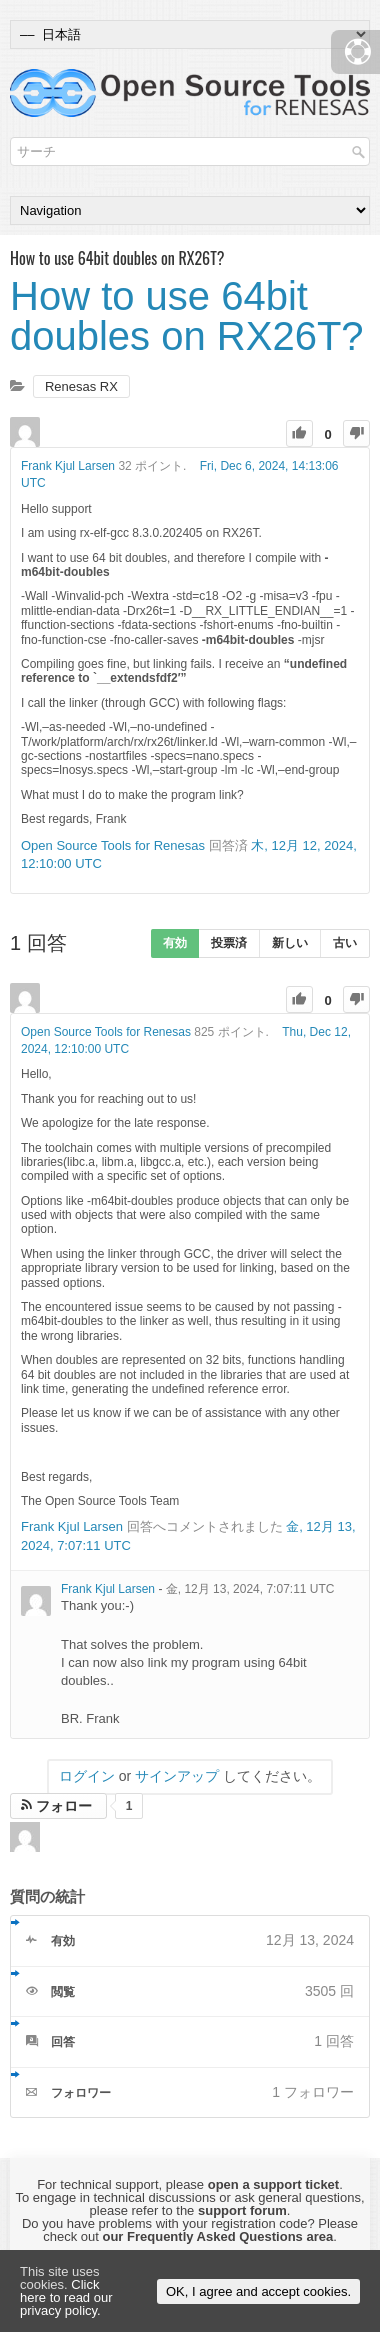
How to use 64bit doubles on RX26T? (187, 316)
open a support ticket (273, 2184)
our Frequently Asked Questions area (217, 2236)
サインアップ (177, 1776)
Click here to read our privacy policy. (66, 2297)
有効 (175, 943)
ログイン (87, 1776)
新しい (290, 943)
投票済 (229, 943)
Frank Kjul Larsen (68, 466)
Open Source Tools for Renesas (113, 845)
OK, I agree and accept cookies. (258, 2291)
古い (345, 943)
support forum (242, 2210)
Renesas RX (81, 386)
